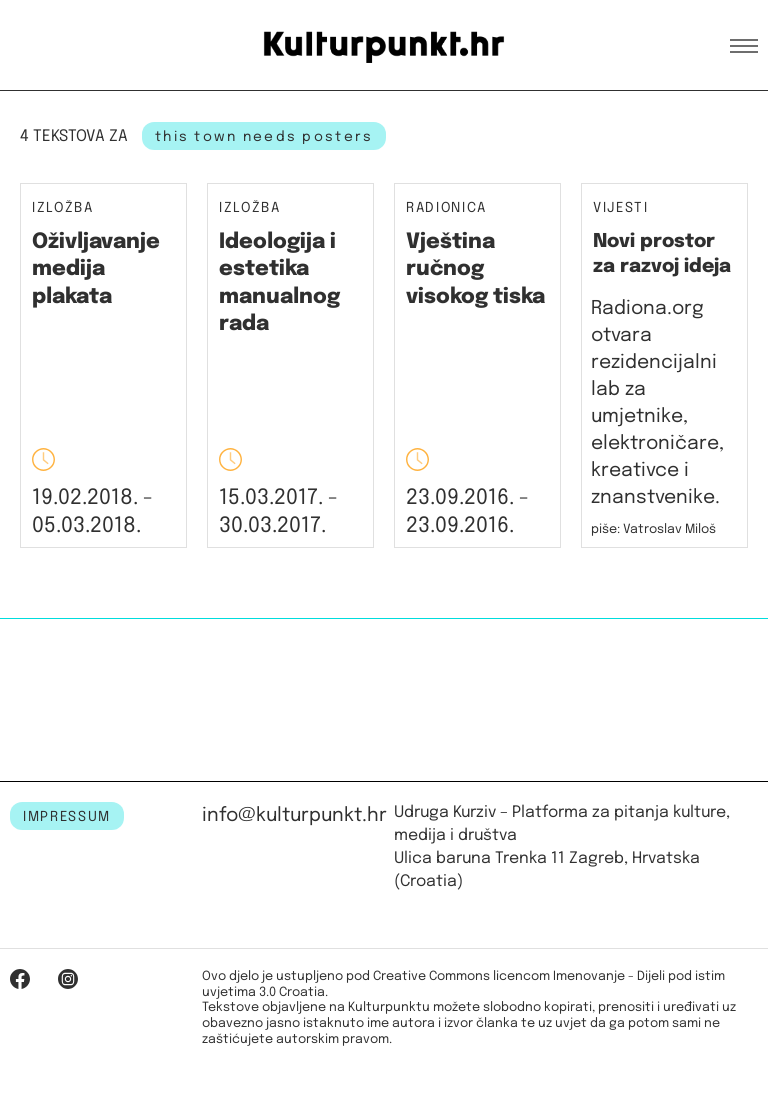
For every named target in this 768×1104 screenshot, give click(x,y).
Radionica (446, 208)
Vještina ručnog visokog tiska (475, 269)
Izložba (63, 208)
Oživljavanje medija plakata (96, 269)
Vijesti (621, 208)
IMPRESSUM (67, 817)
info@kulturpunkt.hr (294, 815)
